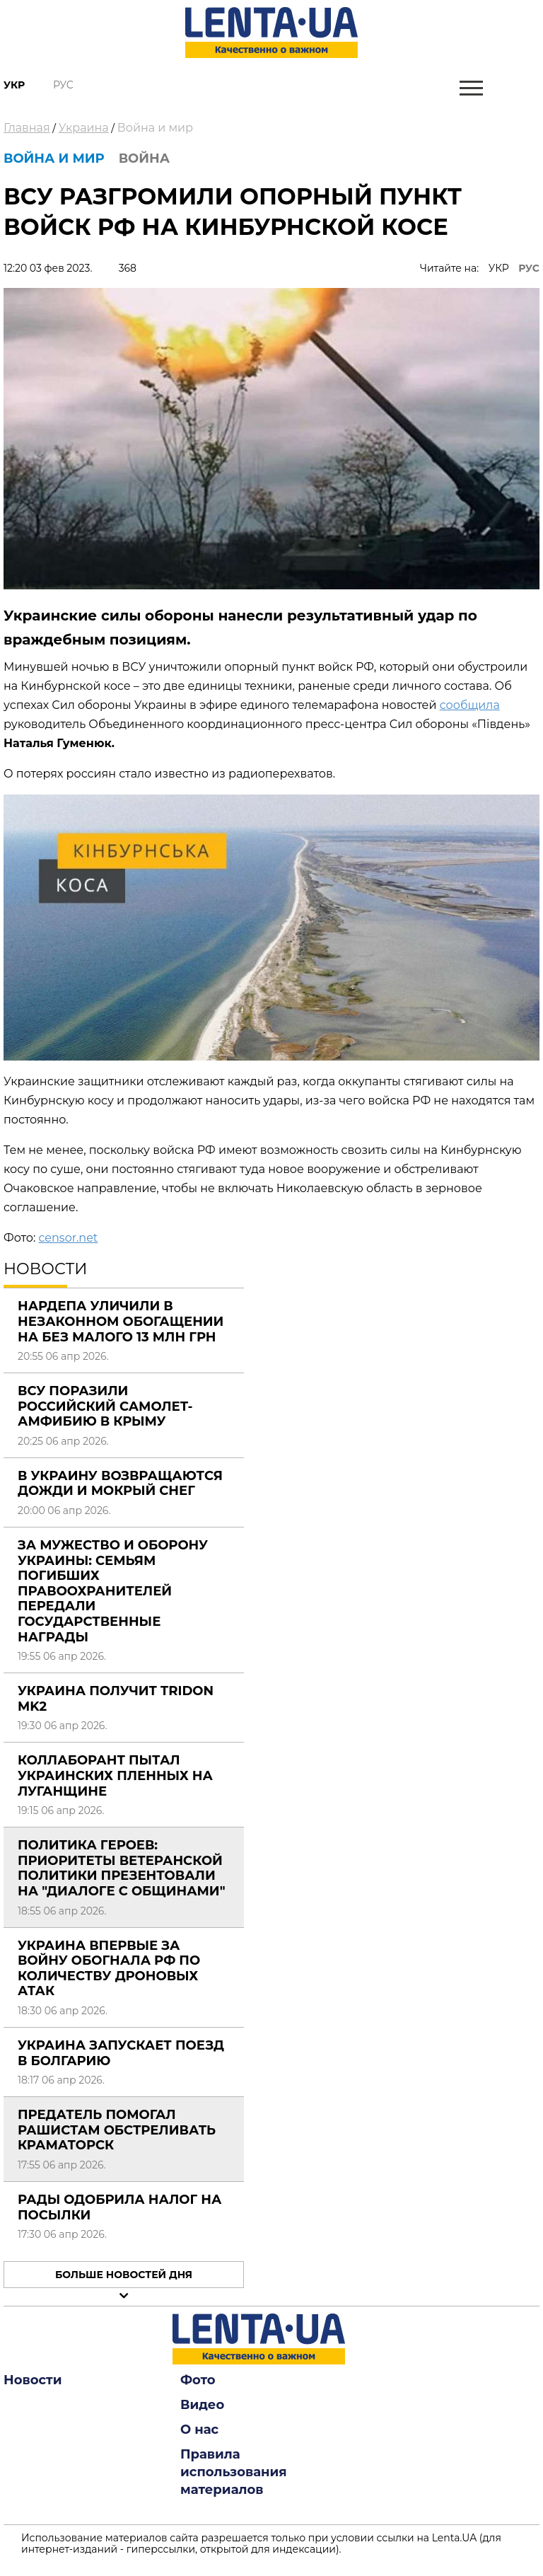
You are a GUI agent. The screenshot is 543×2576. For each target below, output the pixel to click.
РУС (528, 268)
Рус (63, 85)
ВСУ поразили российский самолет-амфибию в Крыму (105, 1406)
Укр (14, 85)
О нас (199, 2429)
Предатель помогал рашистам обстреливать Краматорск (117, 2130)
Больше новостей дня (123, 2274)
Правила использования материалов (233, 2472)
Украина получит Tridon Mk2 (116, 1698)
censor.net (68, 1237)
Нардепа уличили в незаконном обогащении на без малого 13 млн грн (120, 1321)
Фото (198, 2380)
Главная (27, 127)
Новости (33, 2380)
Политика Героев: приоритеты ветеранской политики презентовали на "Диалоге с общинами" (122, 1868)
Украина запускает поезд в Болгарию (121, 2053)
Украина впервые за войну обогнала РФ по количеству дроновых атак (109, 1968)
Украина (84, 127)
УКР (499, 268)
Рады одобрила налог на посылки (119, 2207)
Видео (202, 2405)
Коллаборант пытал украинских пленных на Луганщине (115, 1775)
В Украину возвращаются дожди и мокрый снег (120, 1483)
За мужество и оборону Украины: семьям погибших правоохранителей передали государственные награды (113, 1591)
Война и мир (155, 127)
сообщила (470, 705)
